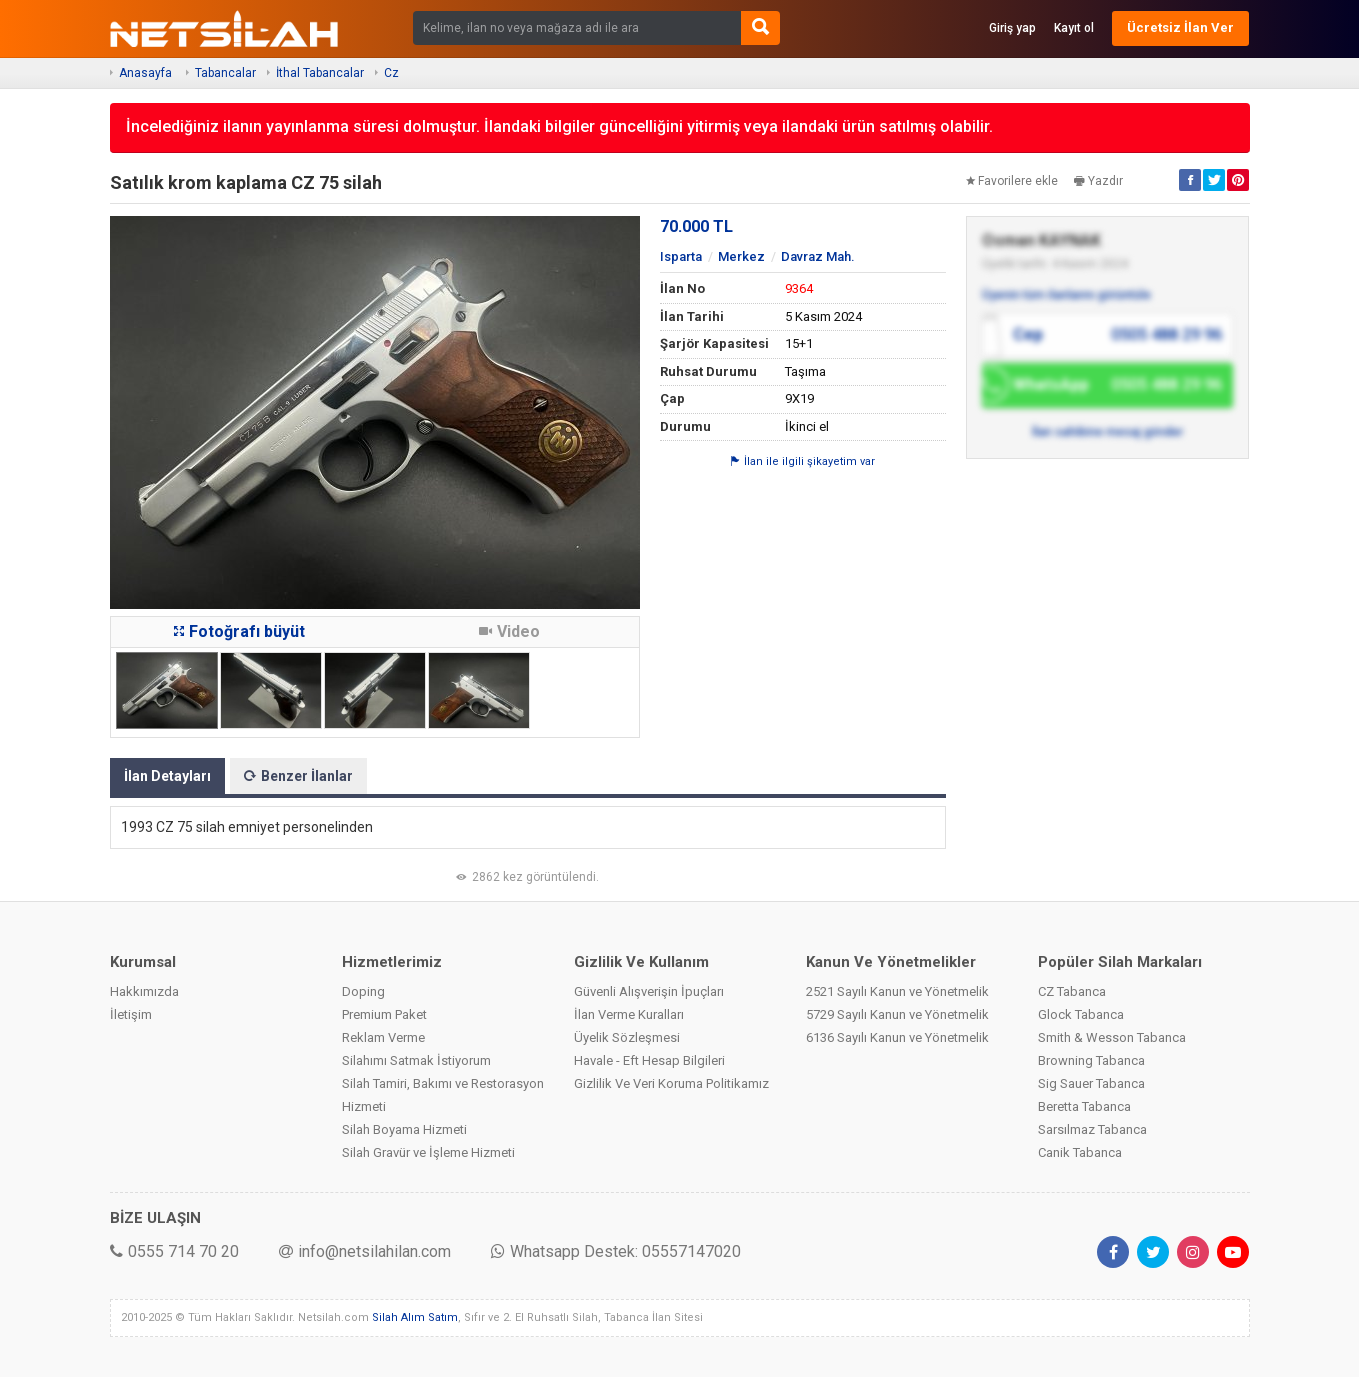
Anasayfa (145, 73)
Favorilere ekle (1012, 181)
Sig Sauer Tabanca (1091, 1083)
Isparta (681, 256)
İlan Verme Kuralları (629, 1014)
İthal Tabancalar (320, 73)
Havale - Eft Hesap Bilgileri (649, 1060)
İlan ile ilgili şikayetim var (803, 461)
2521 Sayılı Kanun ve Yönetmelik (897, 991)
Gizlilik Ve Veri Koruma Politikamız (671, 1083)
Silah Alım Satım (415, 1317)
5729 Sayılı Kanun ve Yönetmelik (897, 1014)
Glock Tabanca (1081, 1014)
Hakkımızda (144, 991)
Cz (391, 73)
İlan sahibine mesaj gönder (1107, 432)
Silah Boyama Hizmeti (404, 1129)
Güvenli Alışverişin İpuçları (649, 991)
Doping (363, 991)
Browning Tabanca (1091, 1060)
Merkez (741, 256)
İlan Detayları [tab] (167, 776)
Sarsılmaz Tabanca (1092, 1129)
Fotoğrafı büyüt (239, 631)
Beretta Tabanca (1084, 1106)
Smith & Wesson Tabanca (1112, 1037)
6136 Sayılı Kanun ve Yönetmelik (897, 1037)
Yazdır (1098, 181)
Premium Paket (384, 1014)
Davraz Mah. (818, 256)
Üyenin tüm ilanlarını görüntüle (1066, 295)
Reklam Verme (383, 1037)
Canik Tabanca (1080, 1152)
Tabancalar (225, 73)
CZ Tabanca (1072, 991)
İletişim (131, 1014)
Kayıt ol (1074, 28)
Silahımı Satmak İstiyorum (416, 1060)
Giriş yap (1012, 28)
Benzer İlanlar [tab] (298, 776)
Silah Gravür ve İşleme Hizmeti (428, 1152)
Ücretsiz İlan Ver (1180, 27)
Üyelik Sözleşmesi (627, 1037)
